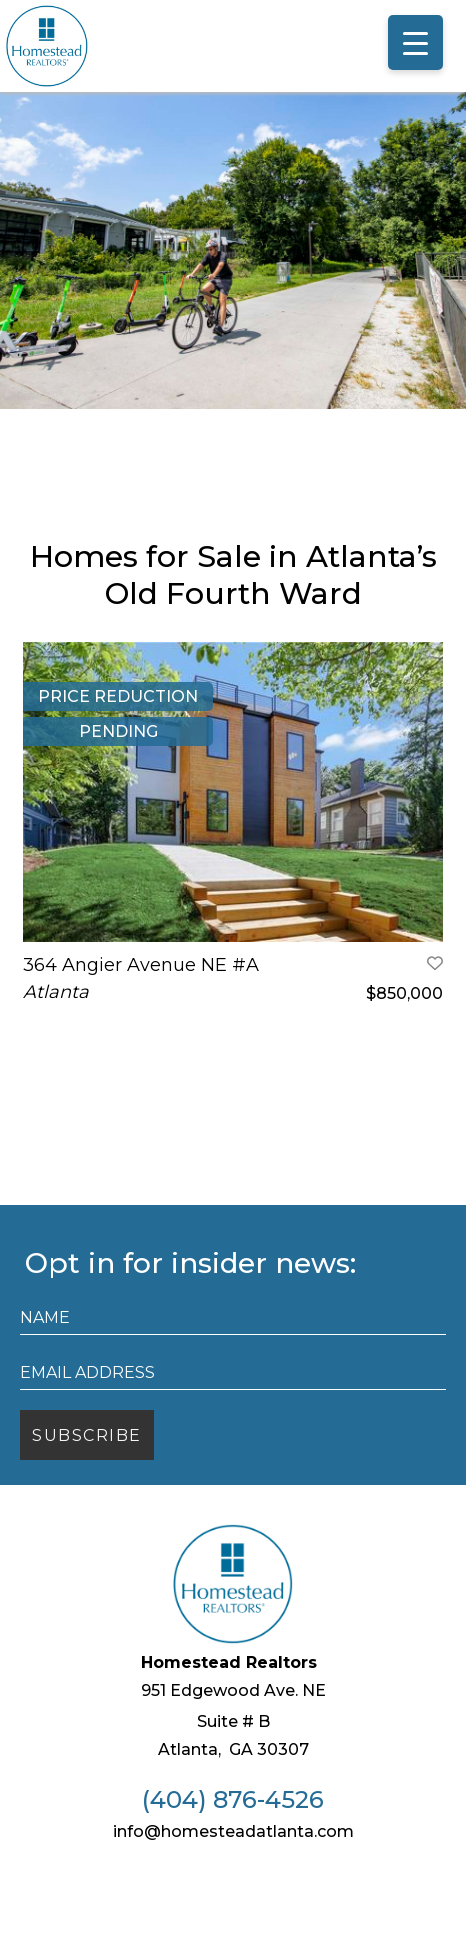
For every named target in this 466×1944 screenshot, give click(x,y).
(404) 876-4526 (233, 1863)
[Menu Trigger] (415, 42)
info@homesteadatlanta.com (233, 1894)
